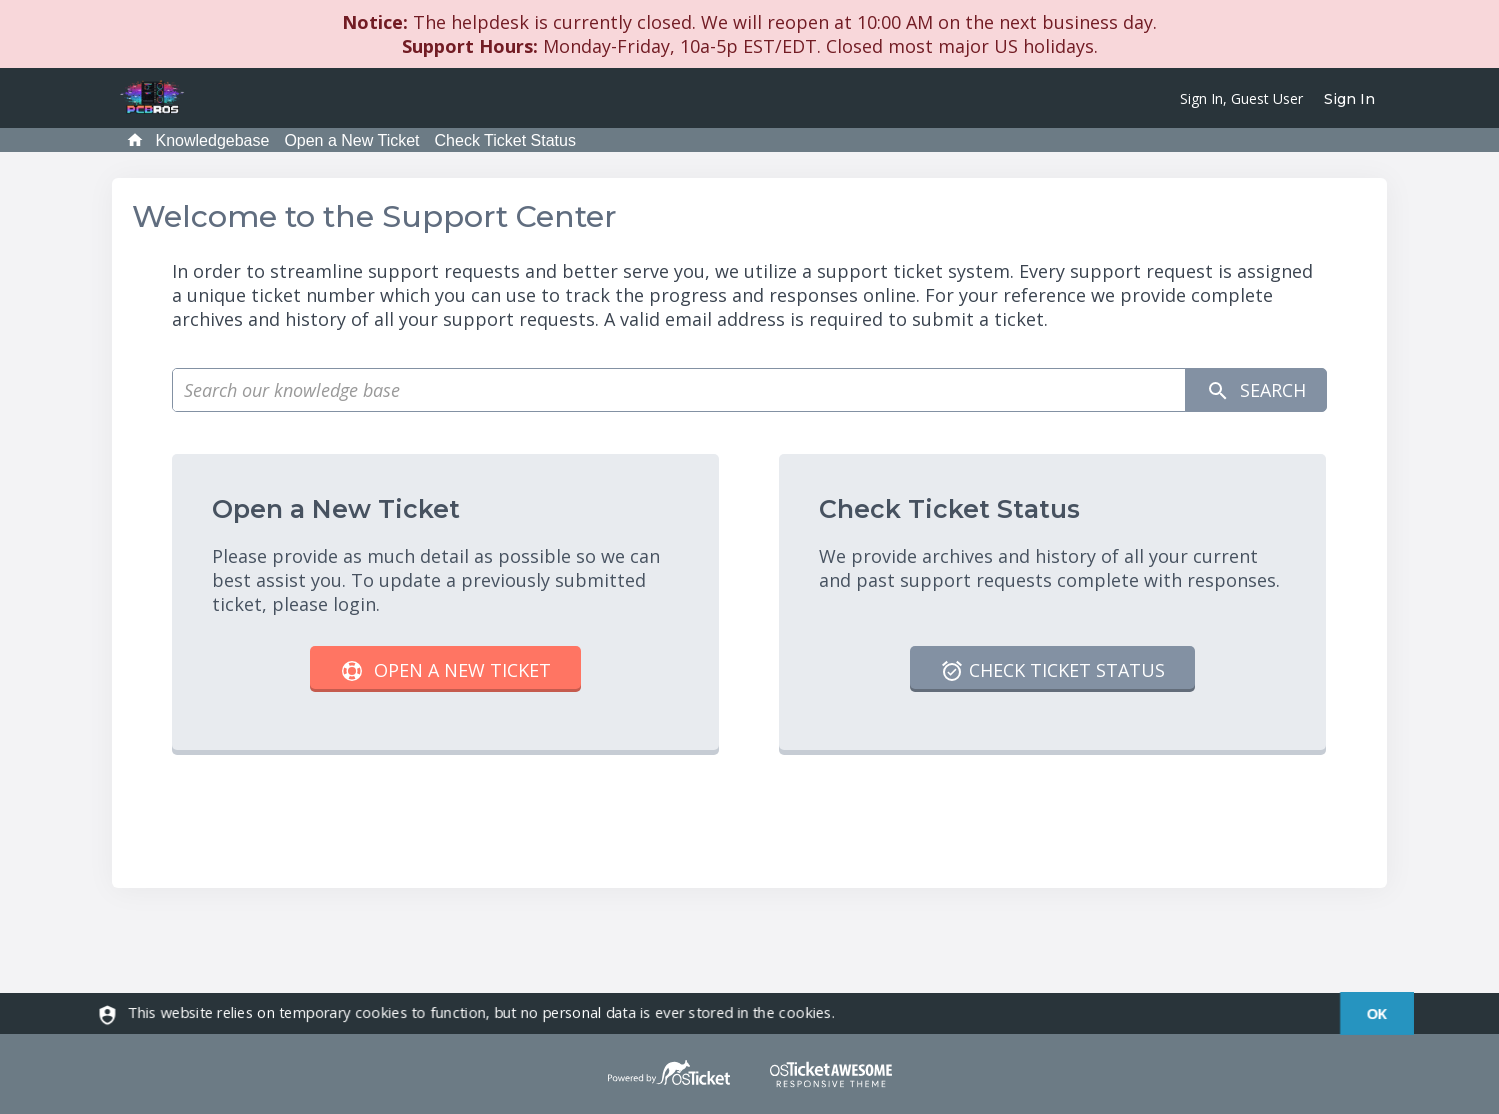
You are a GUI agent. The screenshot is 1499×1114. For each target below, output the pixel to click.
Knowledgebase (213, 140)
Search (1256, 390)
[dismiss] (1365, 1013)
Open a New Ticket (351, 140)
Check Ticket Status (505, 140)
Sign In (1349, 99)
